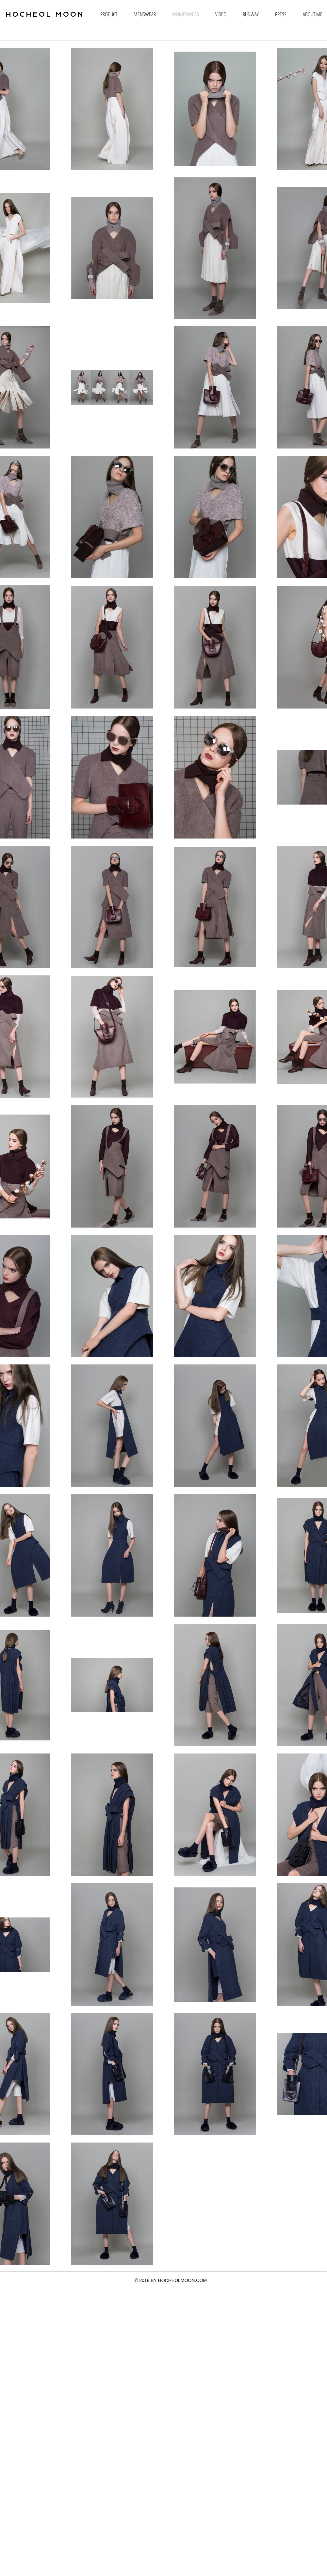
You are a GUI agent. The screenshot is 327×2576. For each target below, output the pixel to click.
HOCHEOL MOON (45, 14)
